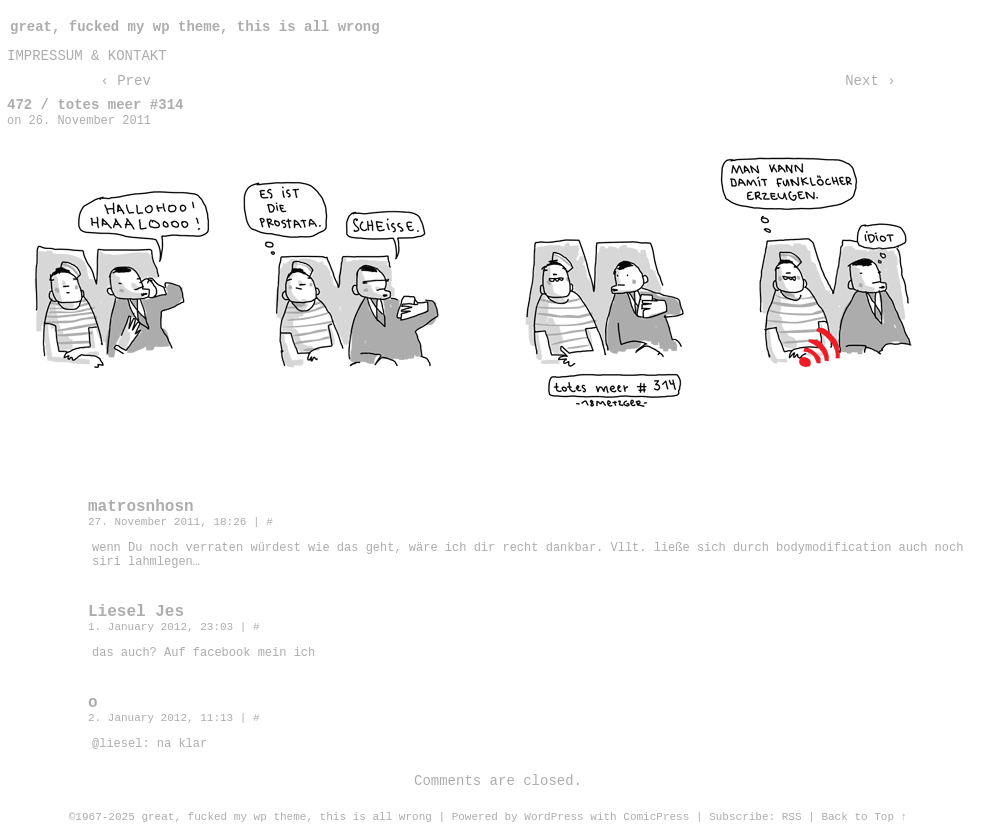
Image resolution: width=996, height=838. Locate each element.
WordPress (553, 817)
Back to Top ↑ (864, 817)
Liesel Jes (136, 612)
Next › (870, 81)
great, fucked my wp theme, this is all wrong (195, 27)
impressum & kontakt (87, 56)
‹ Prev (125, 81)
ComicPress (656, 817)
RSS (792, 817)
